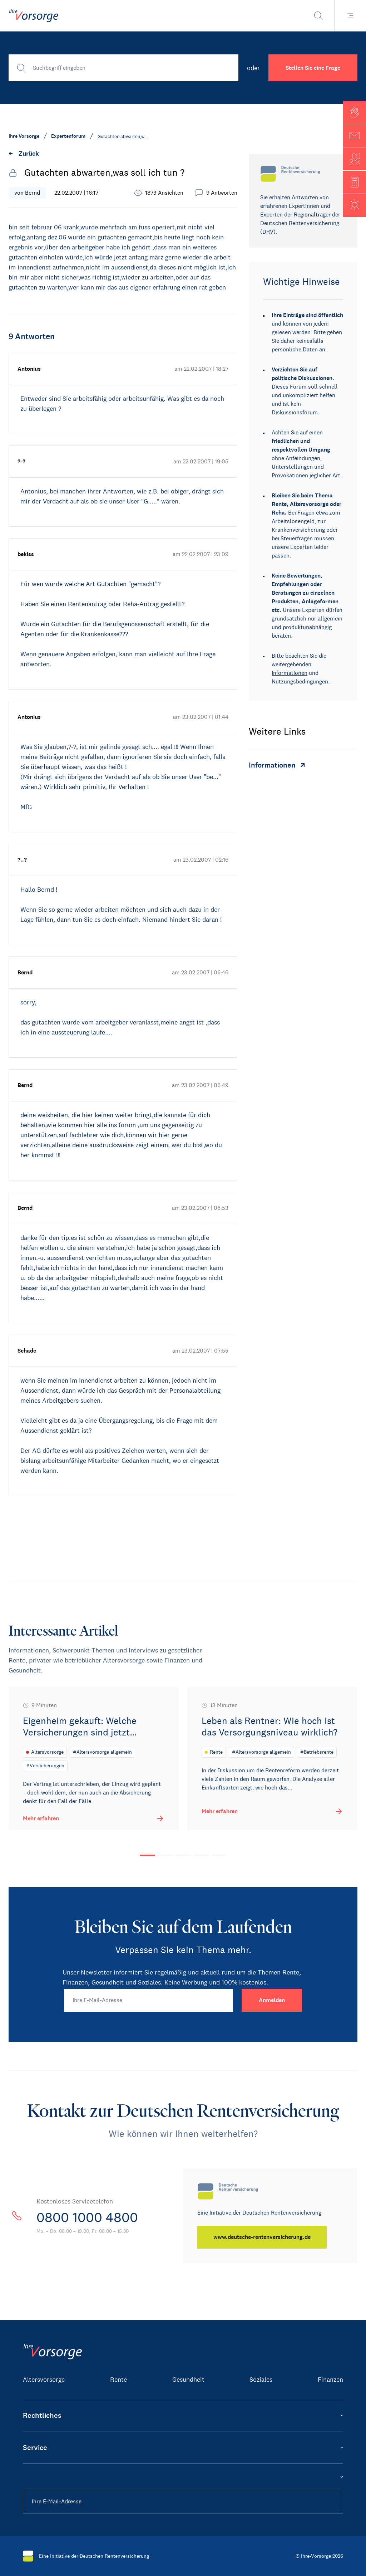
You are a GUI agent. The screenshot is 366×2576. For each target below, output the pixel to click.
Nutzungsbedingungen (300, 681)
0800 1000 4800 (91, 2217)
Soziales (260, 2379)
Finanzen (330, 2379)
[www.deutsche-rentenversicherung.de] (263, 2237)
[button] (354, 112)
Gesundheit (188, 2379)
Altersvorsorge (44, 2379)
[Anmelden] (271, 2000)
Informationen (289, 672)
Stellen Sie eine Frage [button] (313, 67)
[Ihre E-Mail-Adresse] (149, 2000)
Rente (118, 2379)
